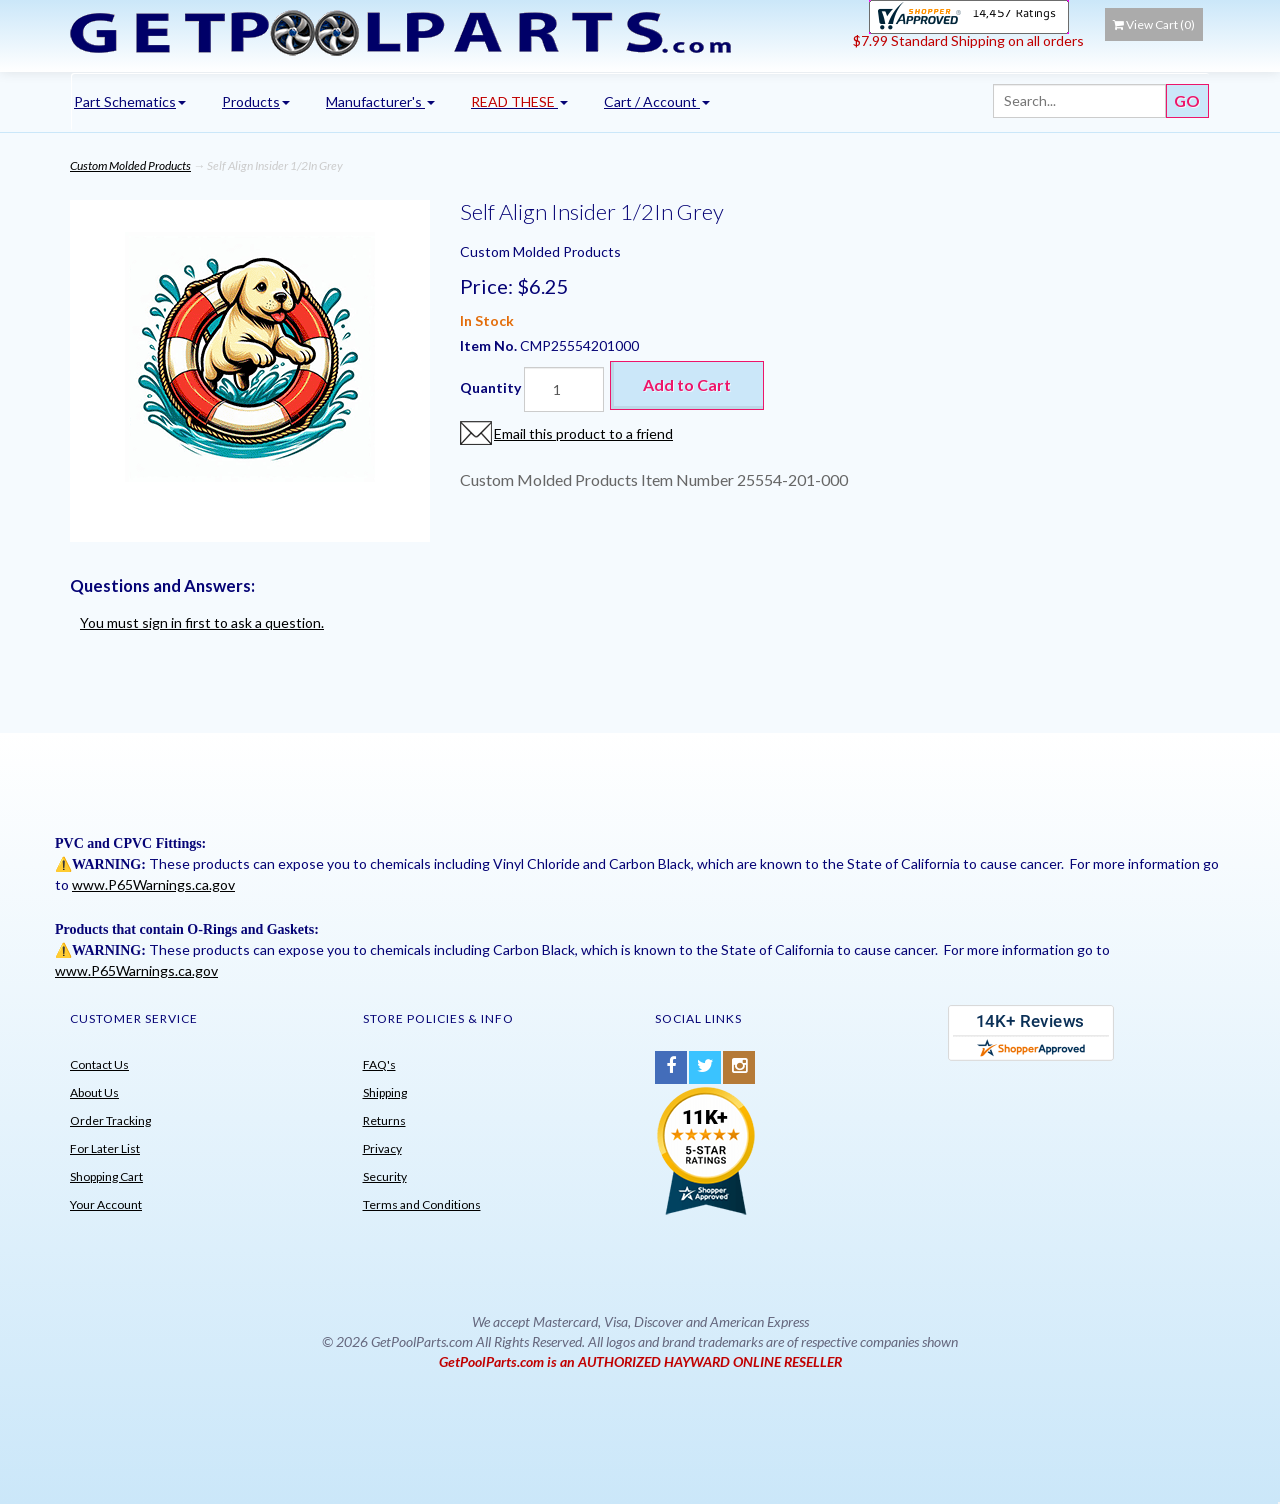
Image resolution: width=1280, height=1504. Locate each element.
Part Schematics (130, 101)
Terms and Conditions (422, 1204)
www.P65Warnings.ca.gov (153, 884)
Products (256, 101)
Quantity (490, 387)
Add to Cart (687, 384)
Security (385, 1176)
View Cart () (1154, 24)
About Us (94, 1092)
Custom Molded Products (130, 165)
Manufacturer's (380, 101)
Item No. (490, 345)
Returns (384, 1120)
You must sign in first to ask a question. (202, 622)
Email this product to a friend (583, 433)
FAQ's (379, 1064)
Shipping (385, 1092)
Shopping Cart (106, 1176)
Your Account (106, 1204)
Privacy (382, 1148)
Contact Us (99, 1064)
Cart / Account (657, 101)
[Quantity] (564, 389)
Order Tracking (110, 1120)
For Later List (105, 1148)
